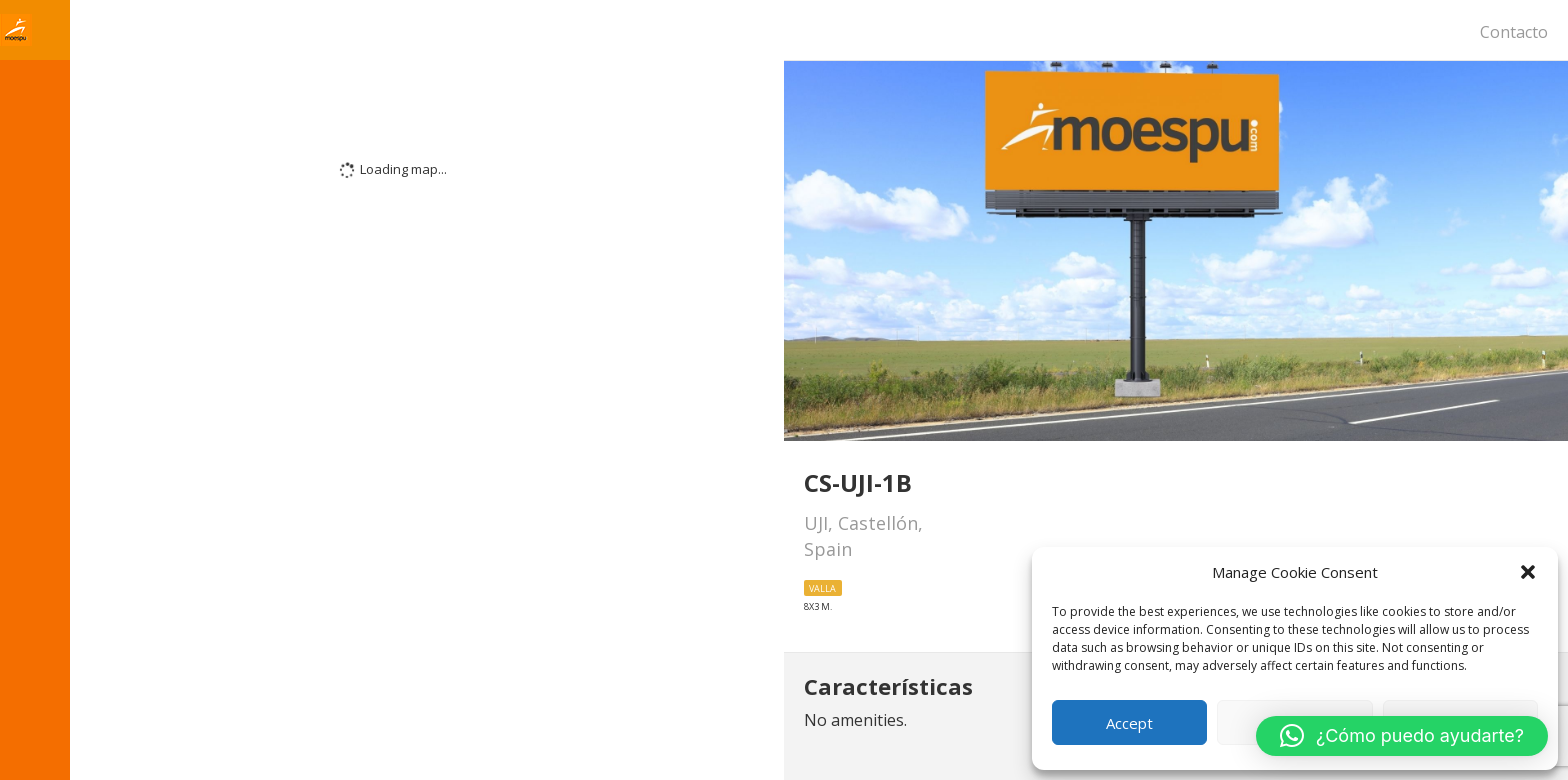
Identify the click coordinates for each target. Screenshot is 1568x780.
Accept (1129, 723)
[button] (1528, 572)
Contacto (1514, 32)
